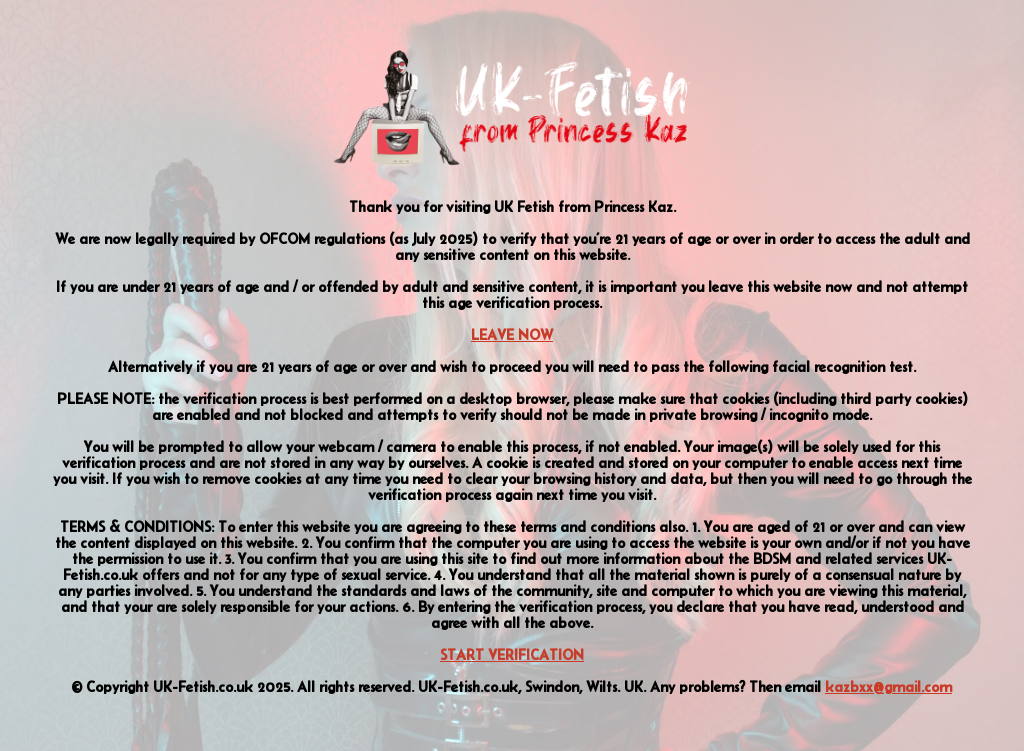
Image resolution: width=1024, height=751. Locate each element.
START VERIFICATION (512, 655)
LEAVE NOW (512, 335)
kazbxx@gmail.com (888, 687)
